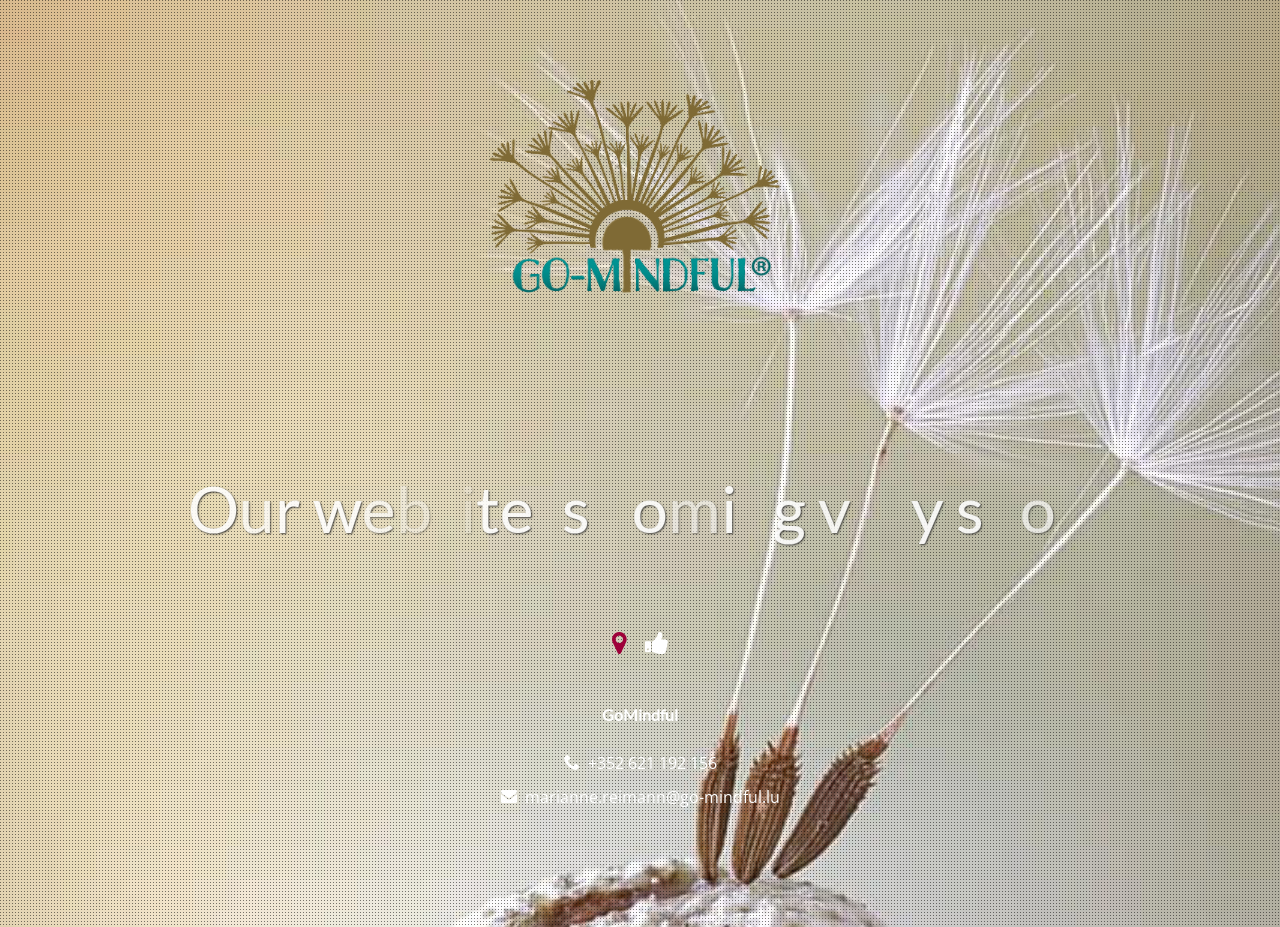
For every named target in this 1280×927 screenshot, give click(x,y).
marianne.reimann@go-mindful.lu (652, 797)
